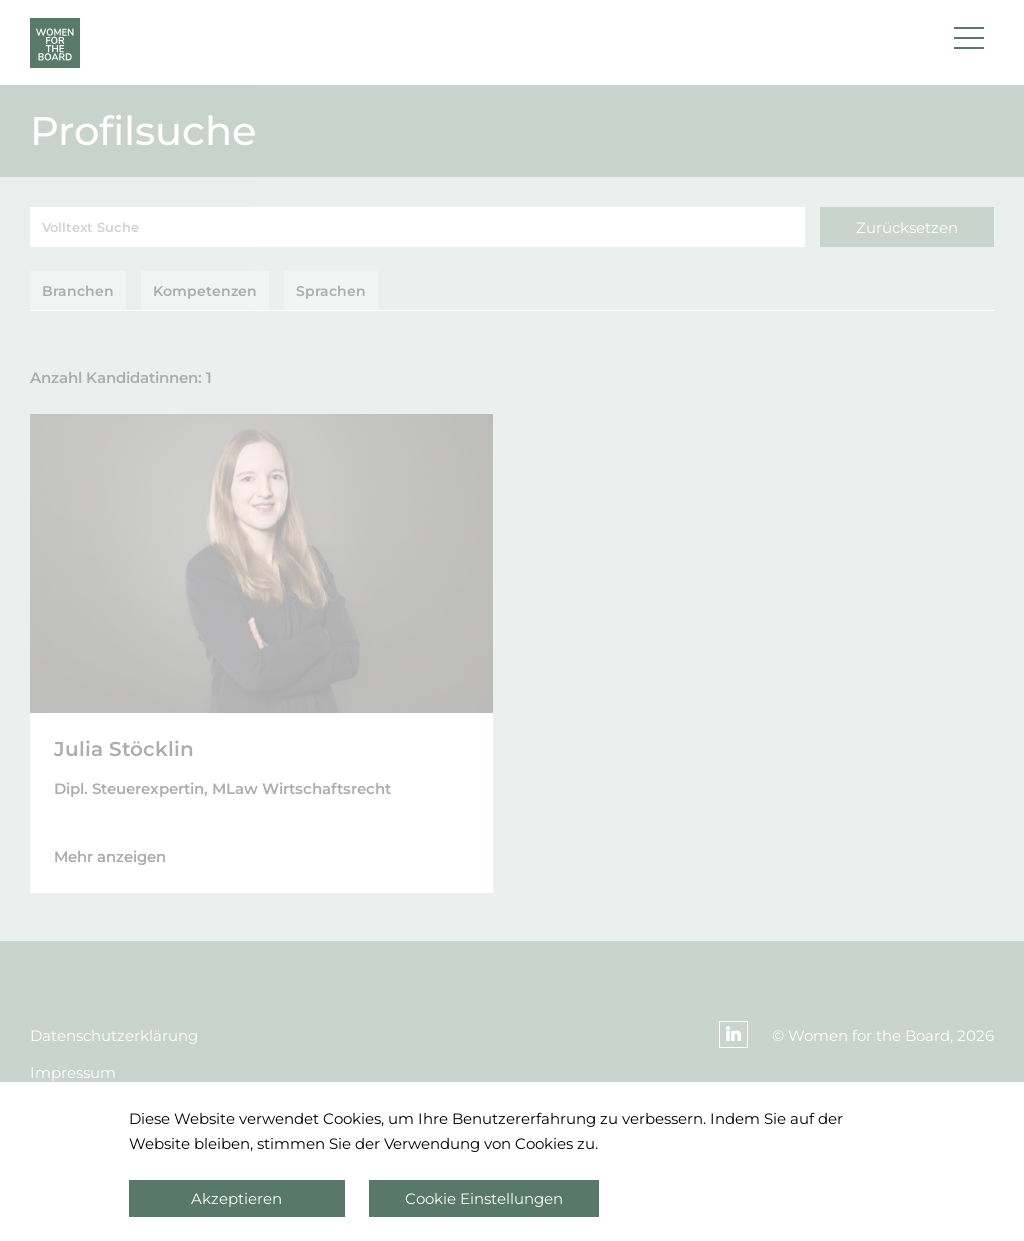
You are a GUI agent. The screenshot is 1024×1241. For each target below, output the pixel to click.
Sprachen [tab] (331, 291)
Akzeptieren (236, 1198)
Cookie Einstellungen (484, 1198)
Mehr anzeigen (110, 856)
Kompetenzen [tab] (205, 291)
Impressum (73, 1072)
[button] (969, 43)
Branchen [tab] (78, 291)
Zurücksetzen (907, 227)
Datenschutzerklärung (114, 1035)
